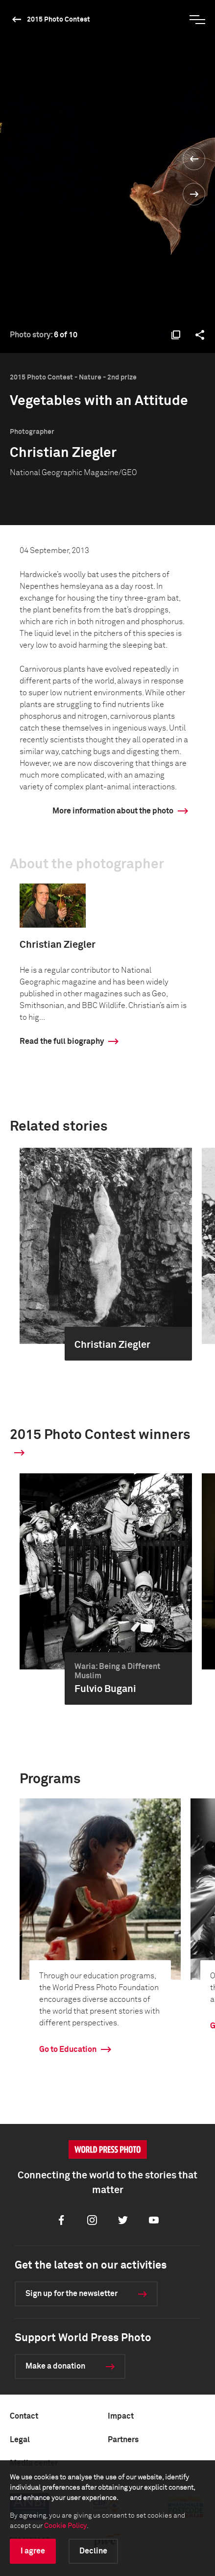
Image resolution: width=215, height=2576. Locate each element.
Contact (24, 2416)
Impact (121, 2416)
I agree (33, 2551)
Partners (123, 2440)
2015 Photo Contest (58, 19)
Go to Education (67, 2049)
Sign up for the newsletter (71, 2294)
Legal (20, 2440)
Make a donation (55, 2366)
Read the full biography (62, 1041)
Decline (93, 2551)
